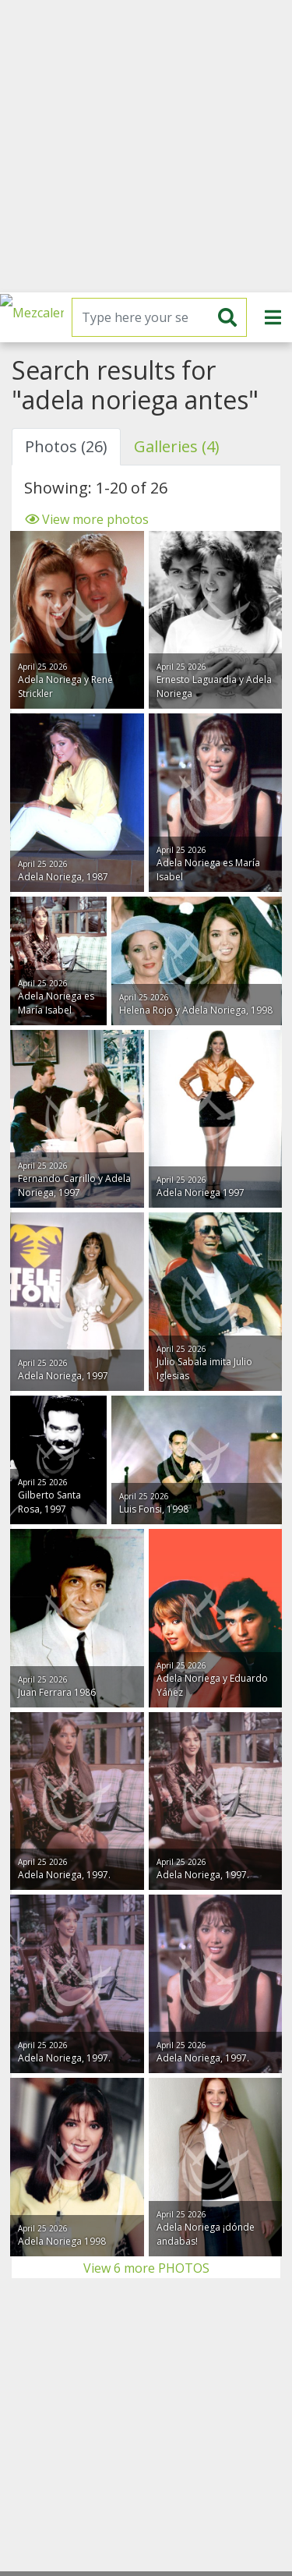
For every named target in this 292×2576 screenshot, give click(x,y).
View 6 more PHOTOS (146, 2268)
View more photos (86, 519)
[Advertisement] (146, 146)
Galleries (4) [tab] (177, 446)
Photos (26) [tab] (66, 446)
